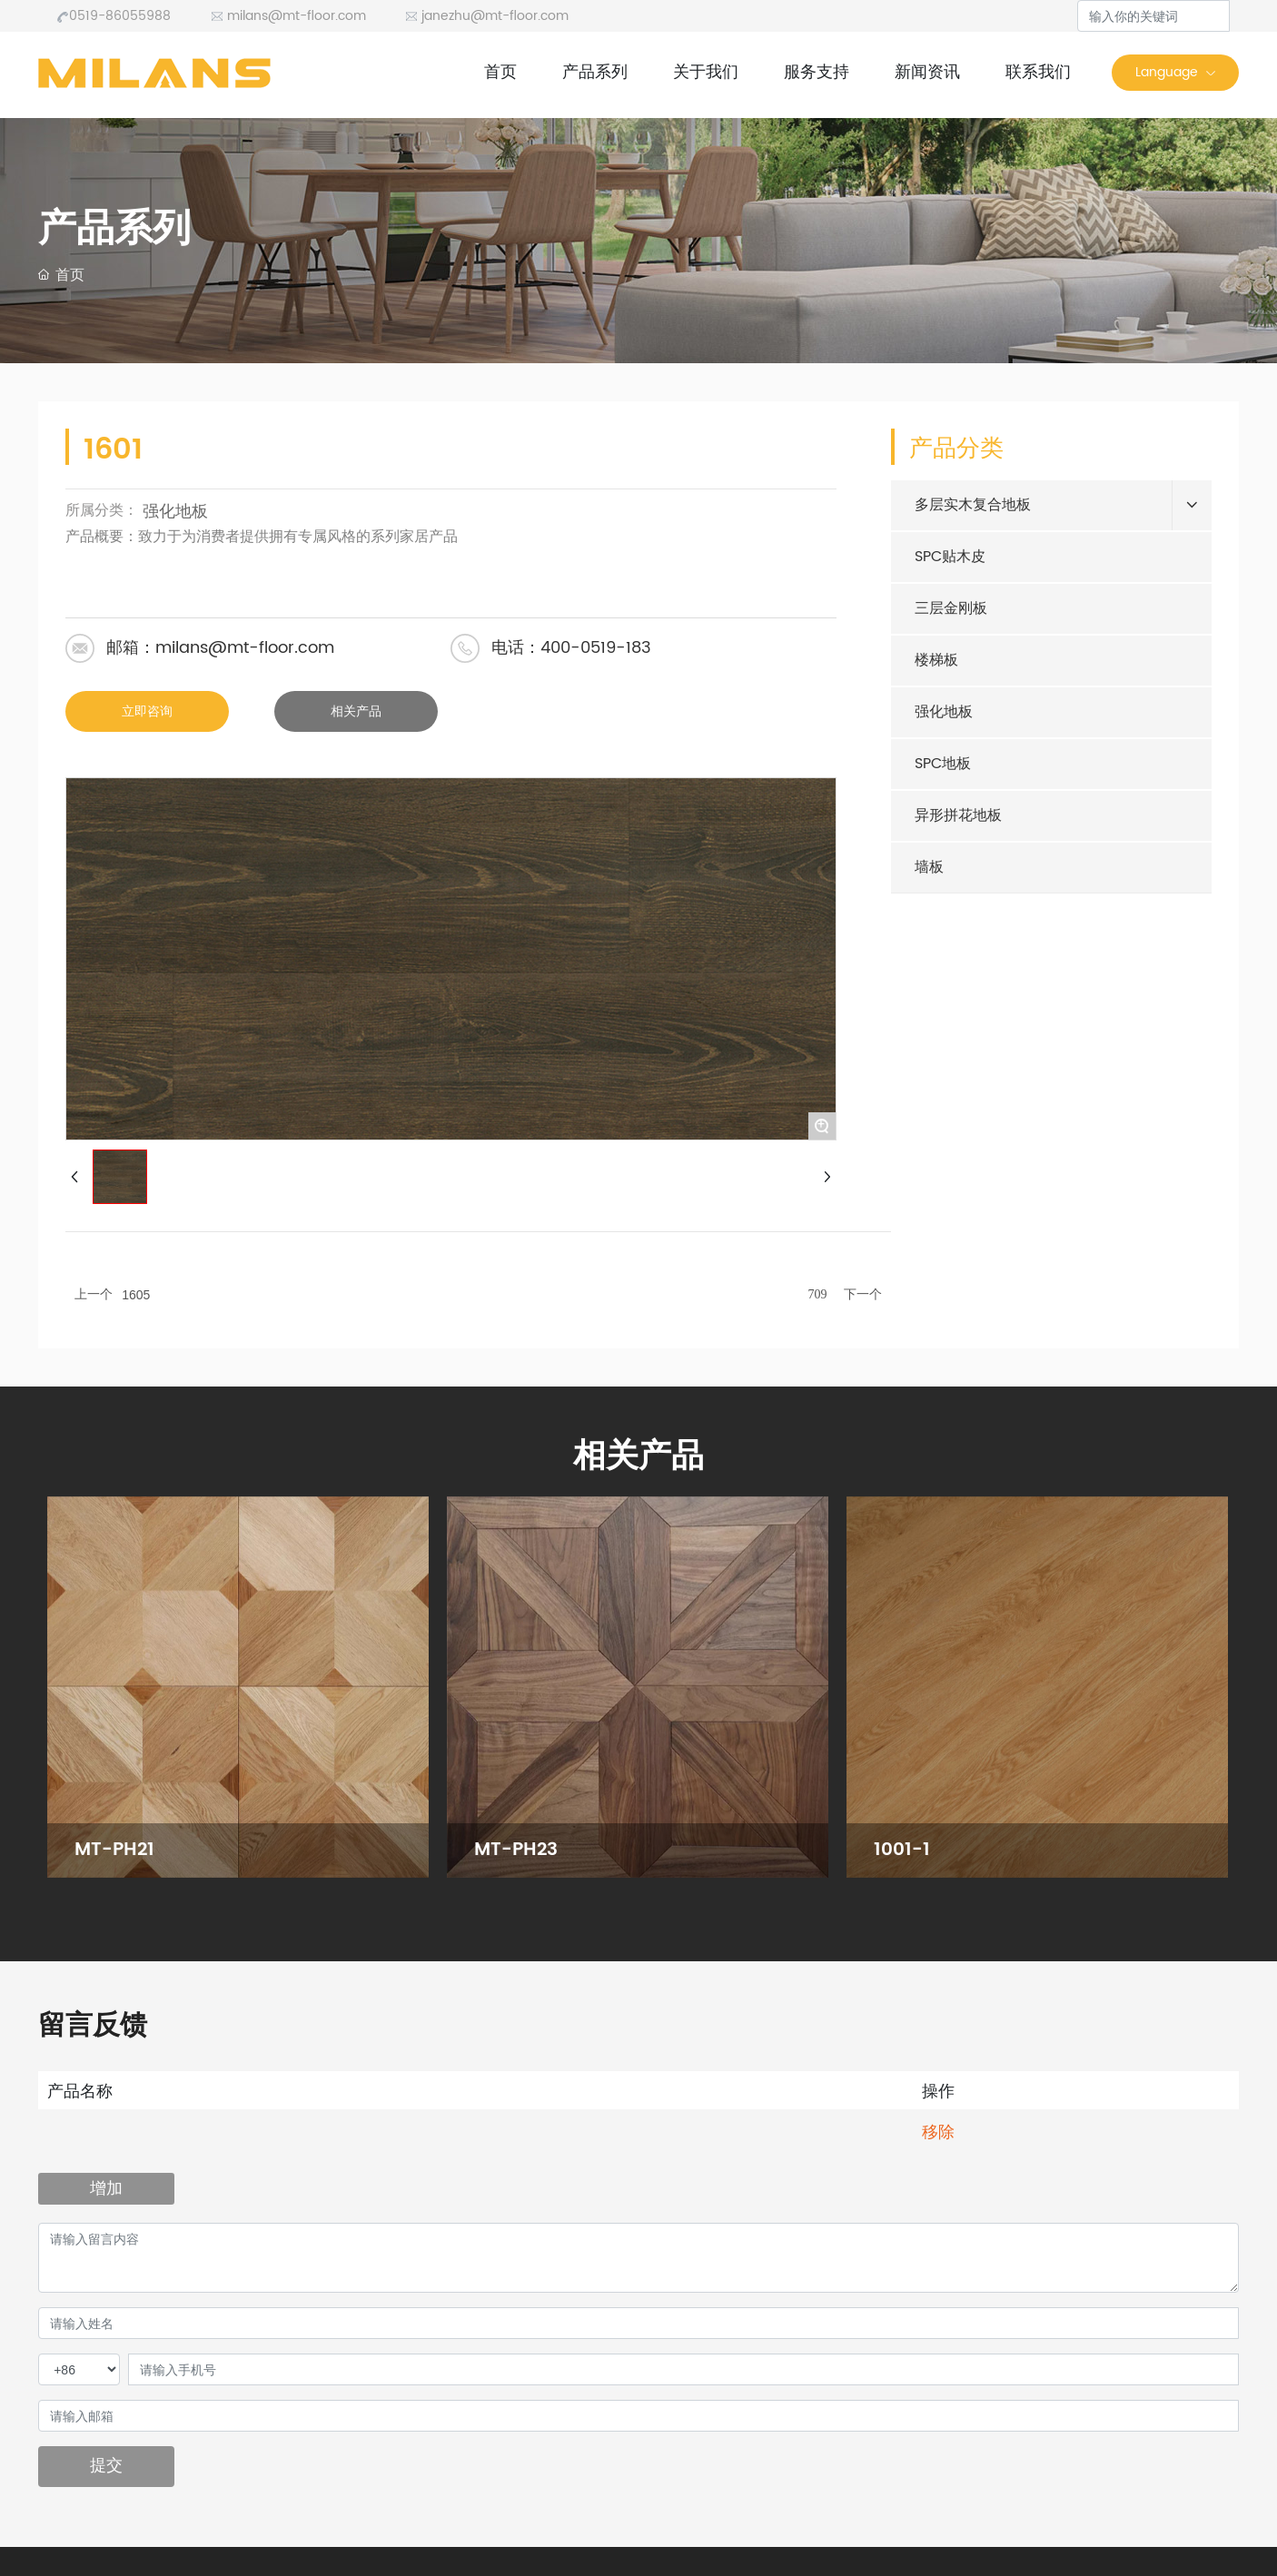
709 (817, 1294)
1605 (136, 1295)
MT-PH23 (516, 1850)
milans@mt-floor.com (288, 15)
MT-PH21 (114, 1850)
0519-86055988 (113, 15)
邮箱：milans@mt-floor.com (220, 648)
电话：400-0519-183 (571, 648)
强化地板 (175, 511)
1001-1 (902, 1850)
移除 (938, 2131)
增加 (106, 2187)
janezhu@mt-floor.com (487, 15)
